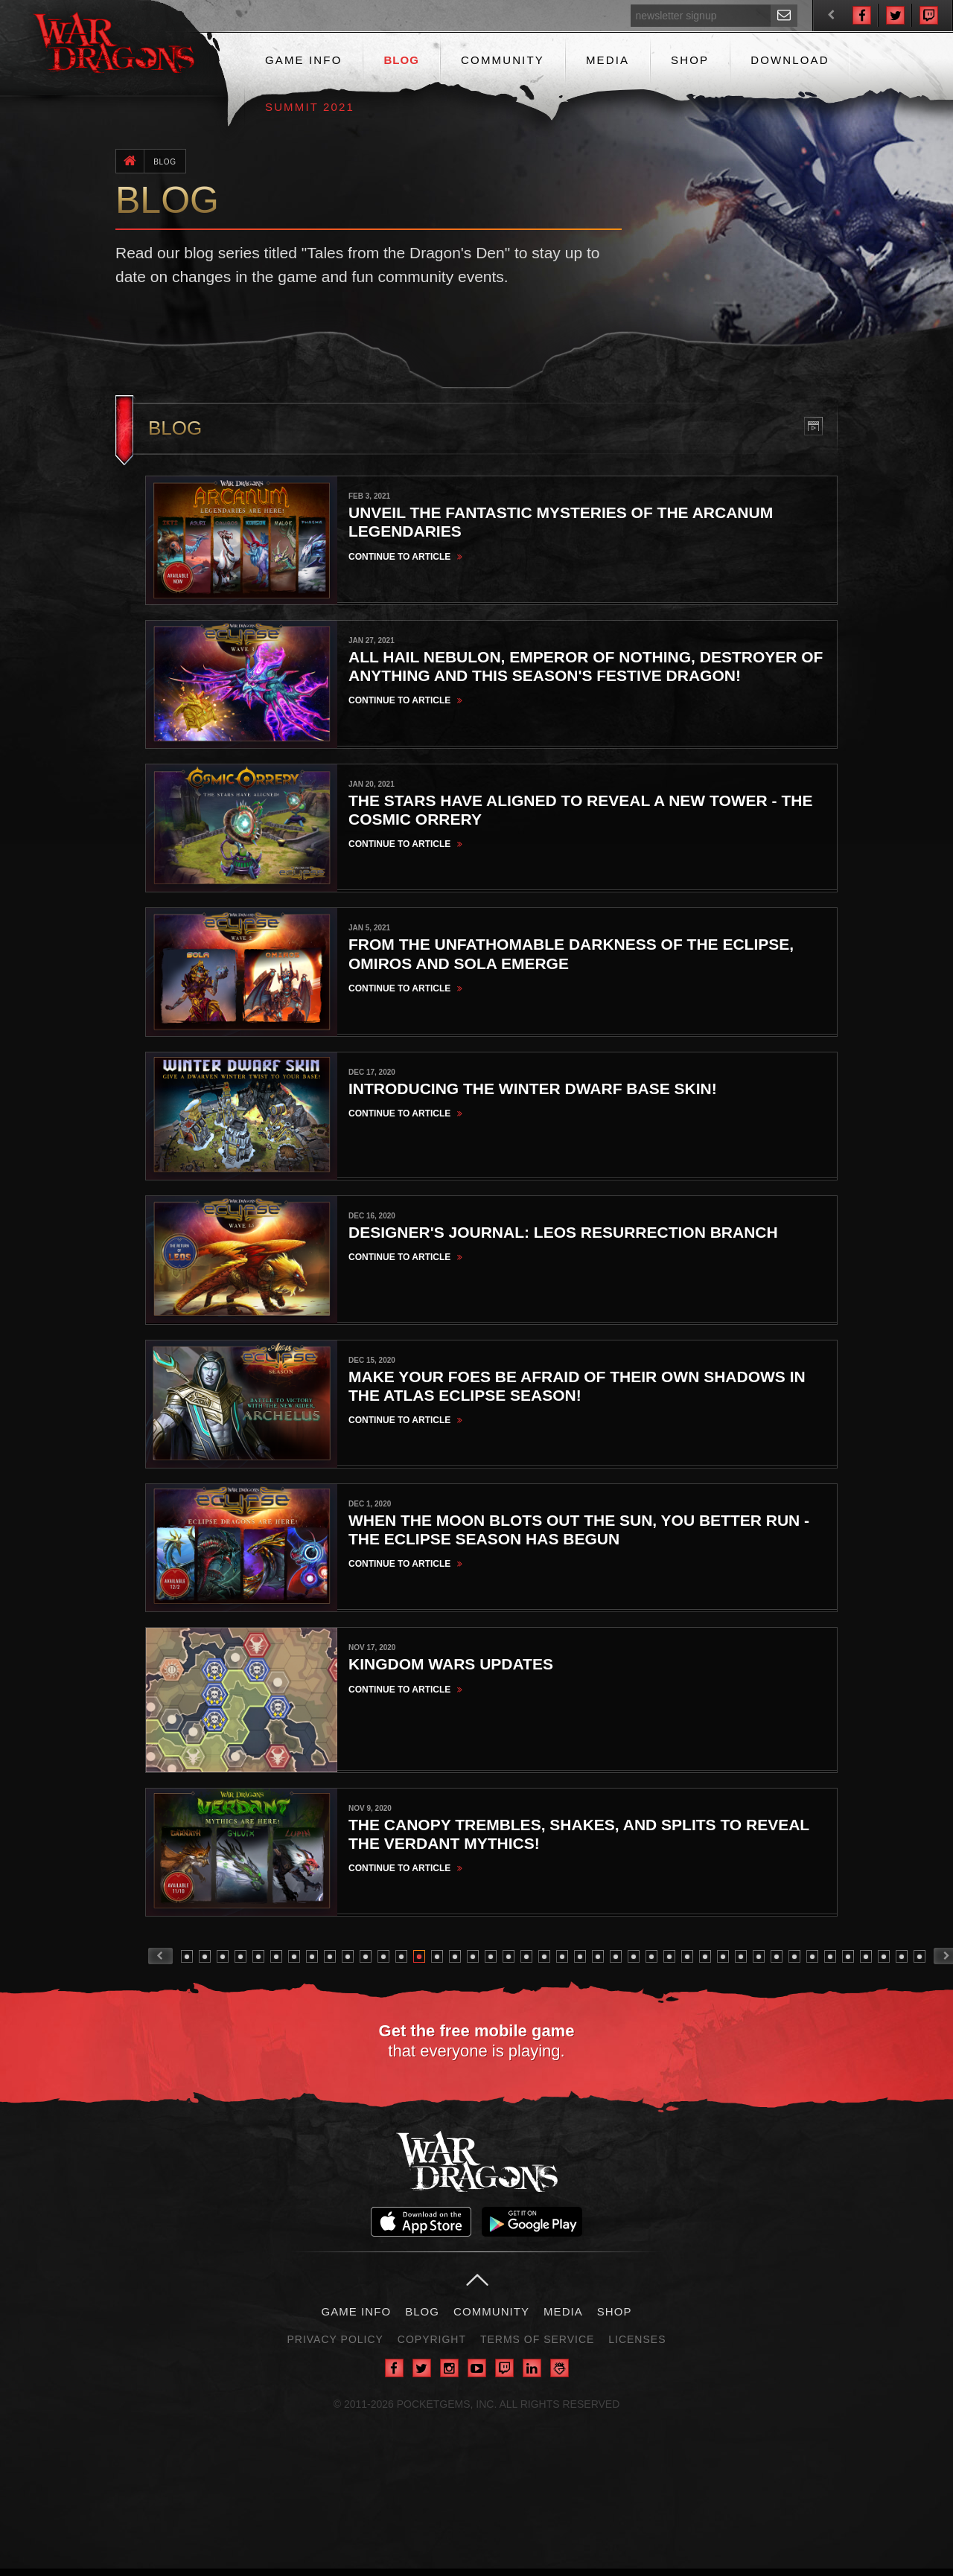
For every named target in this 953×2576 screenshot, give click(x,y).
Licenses (637, 2347)
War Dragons (477, 2168)
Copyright (432, 2347)
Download (789, 60)
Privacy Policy (335, 2347)
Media (607, 60)
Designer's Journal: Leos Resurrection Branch (563, 1235)
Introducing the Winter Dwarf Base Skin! (532, 1091)
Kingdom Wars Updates (450, 1669)
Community (502, 60)
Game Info (303, 60)
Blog (401, 60)
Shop (690, 60)
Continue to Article (406, 557)
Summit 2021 (309, 106)
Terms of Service (537, 2347)
